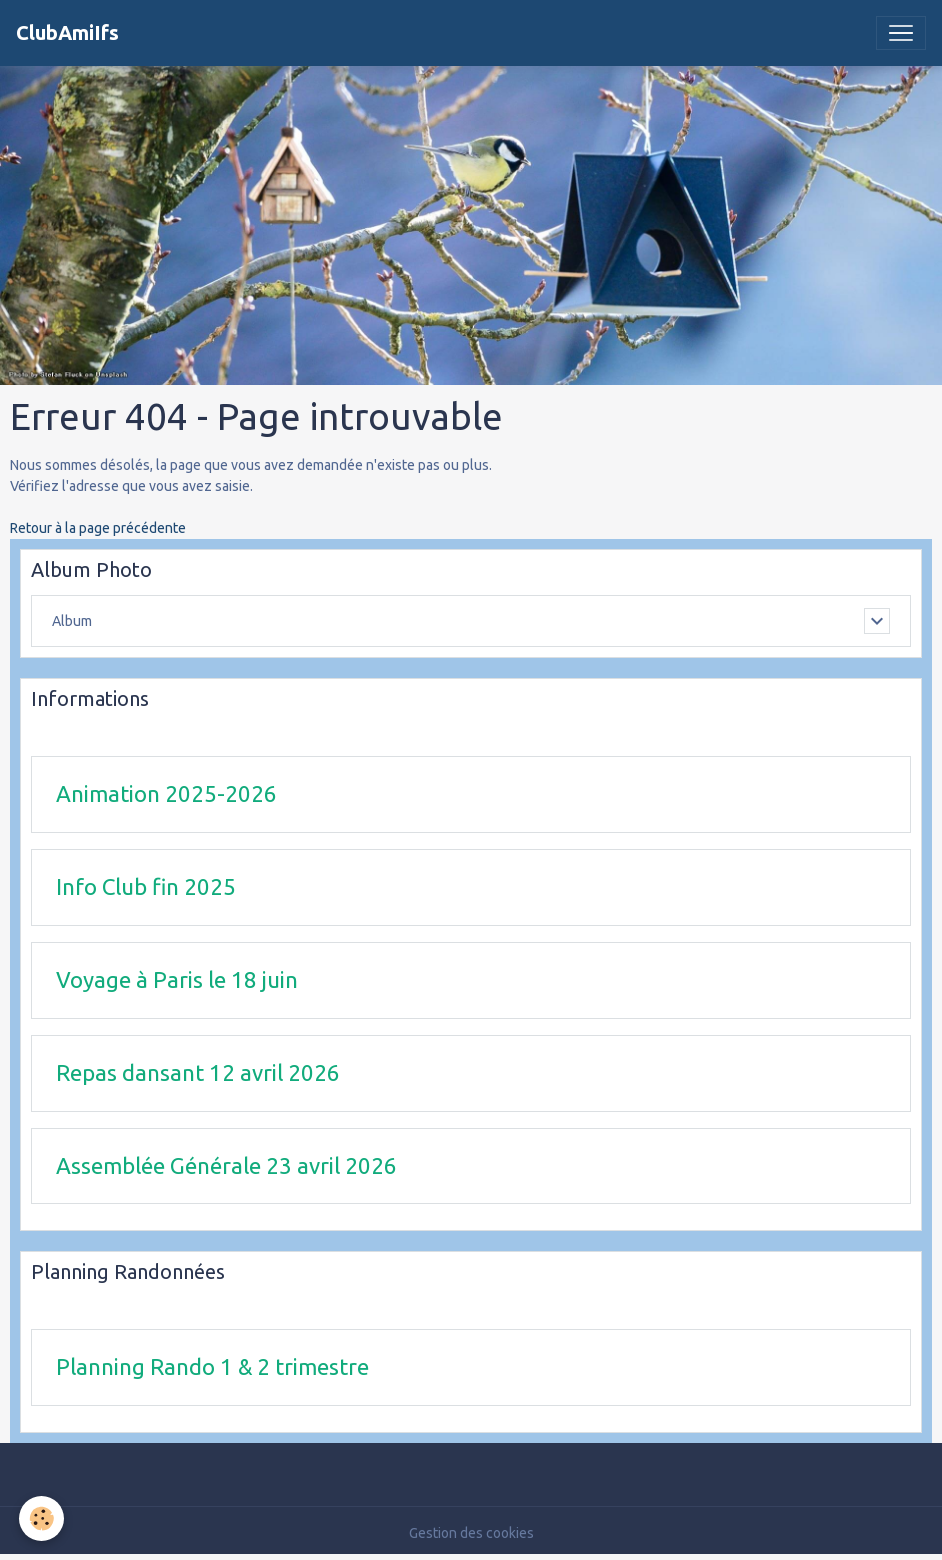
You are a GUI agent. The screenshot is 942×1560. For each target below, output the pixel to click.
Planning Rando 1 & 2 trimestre (212, 1366)
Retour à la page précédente (98, 528)
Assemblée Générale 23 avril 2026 (226, 1165)
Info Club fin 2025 (146, 886)
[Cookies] (42, 1518)
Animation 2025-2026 (166, 793)
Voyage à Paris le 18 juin (177, 979)
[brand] (67, 33)
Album (72, 621)
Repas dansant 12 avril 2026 (198, 1072)
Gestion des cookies (471, 1533)
